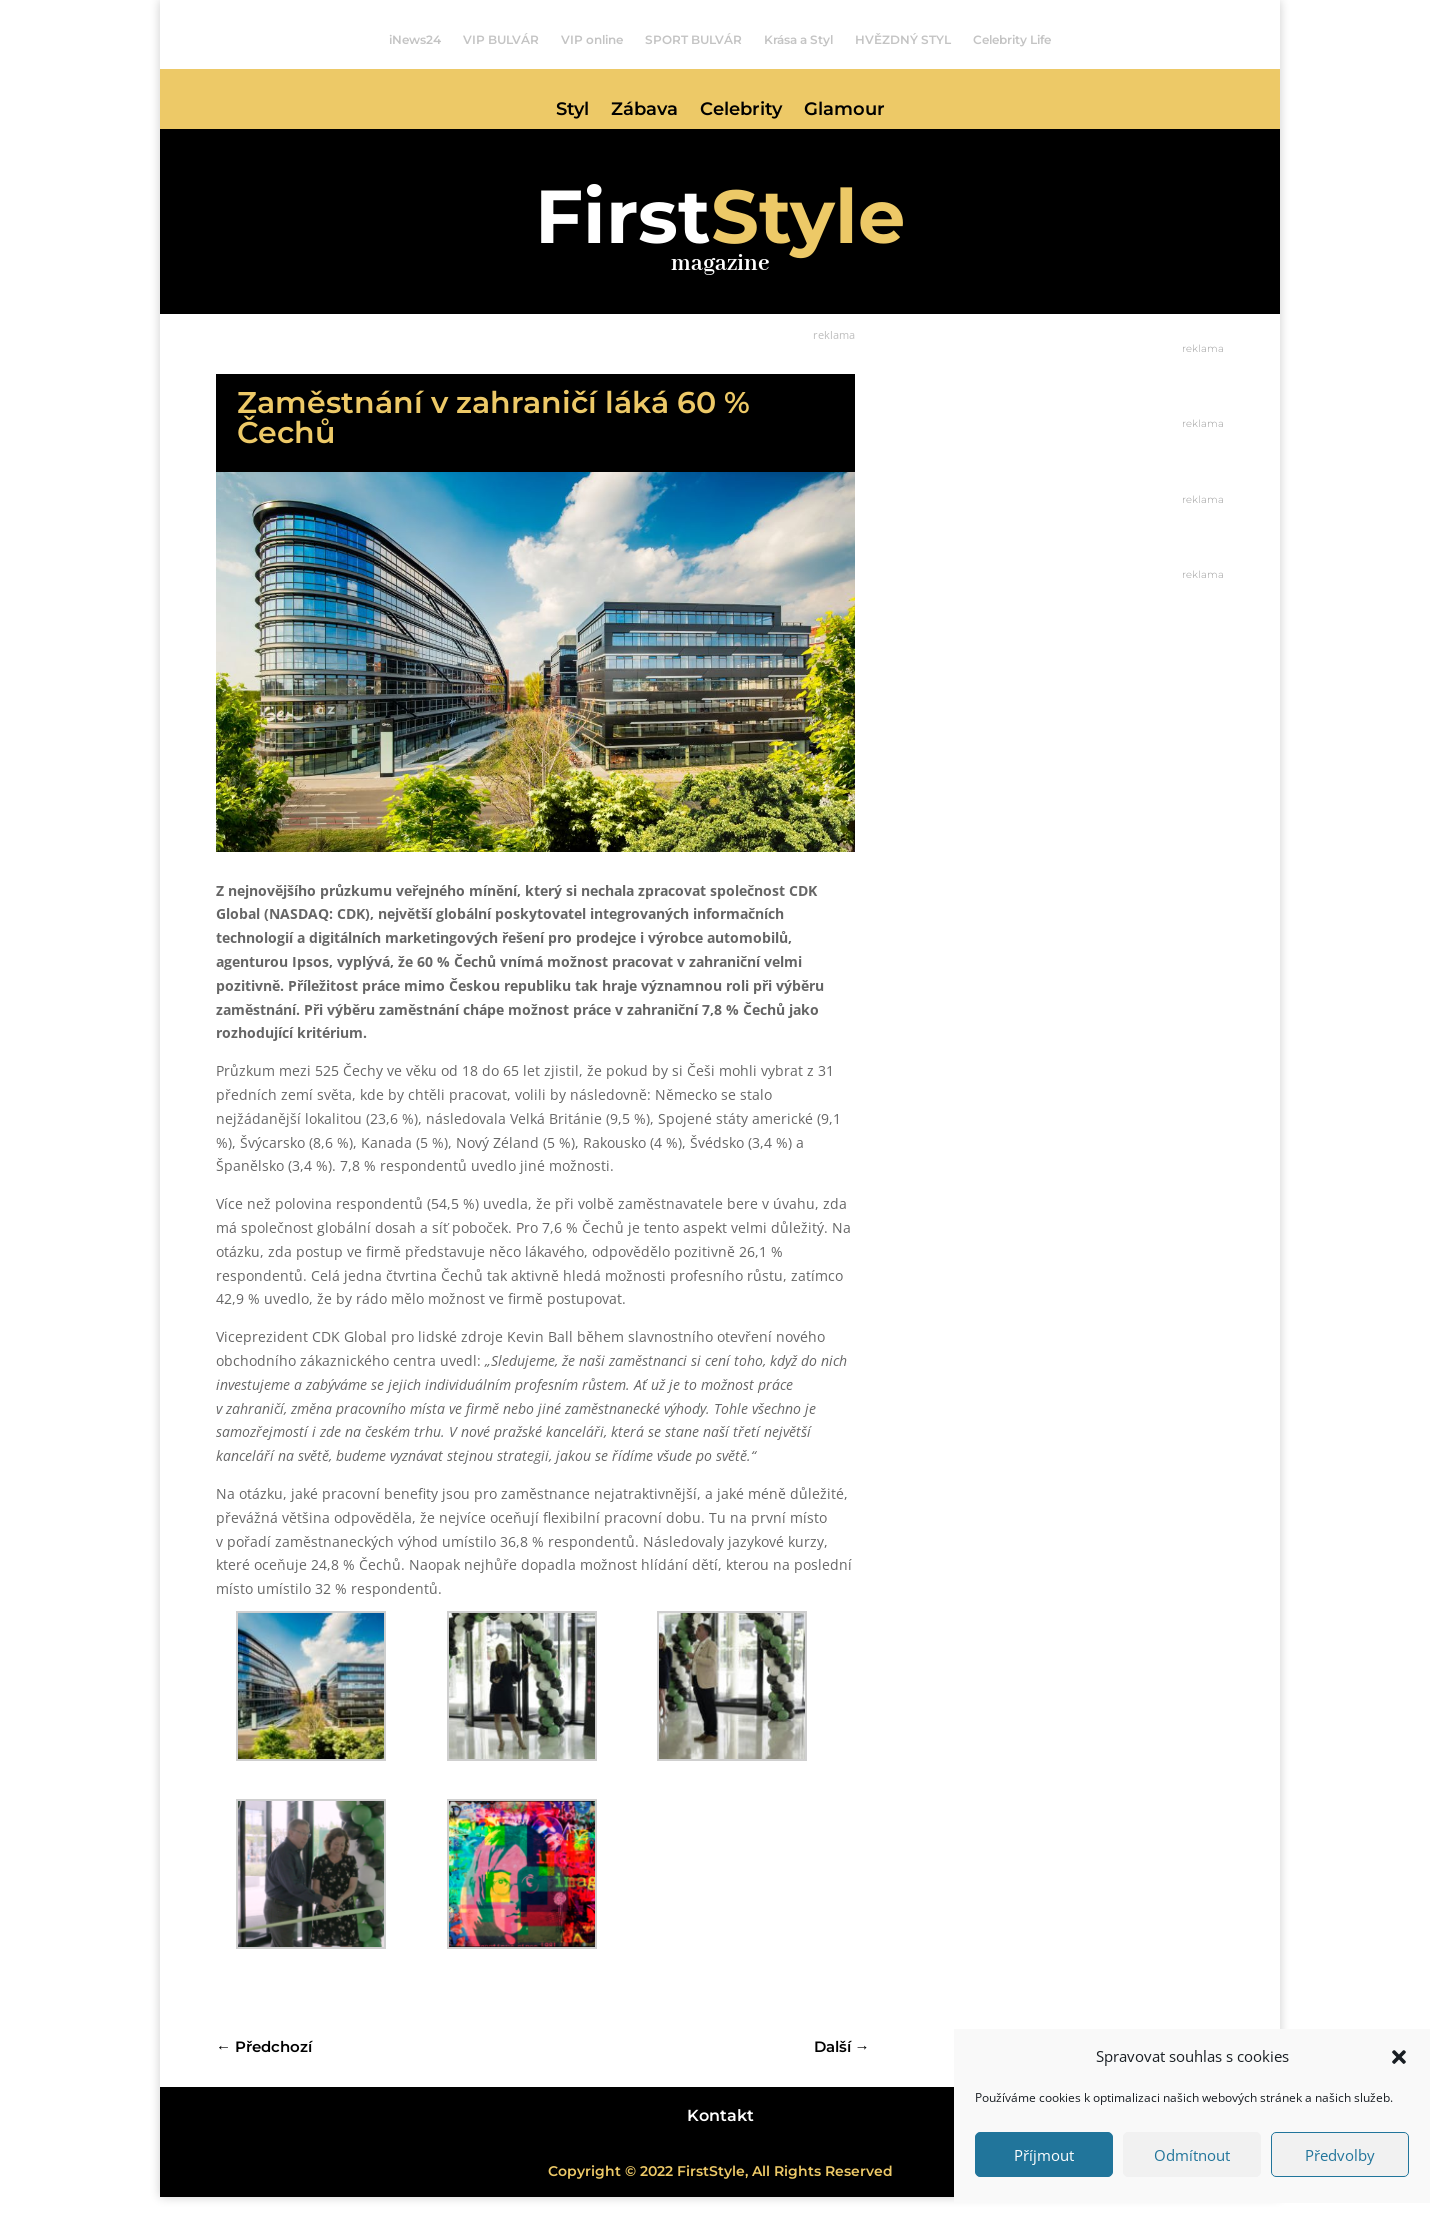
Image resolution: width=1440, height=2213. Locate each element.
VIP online (592, 40)
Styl (572, 111)
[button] (1399, 2057)
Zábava (644, 111)
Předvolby (1340, 2155)
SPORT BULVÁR (693, 40)
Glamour (844, 111)
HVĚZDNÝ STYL (903, 40)
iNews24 (415, 40)
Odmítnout (1192, 2155)
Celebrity (741, 111)
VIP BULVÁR (501, 40)
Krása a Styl (798, 40)
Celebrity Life (1012, 40)
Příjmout (1044, 2155)
